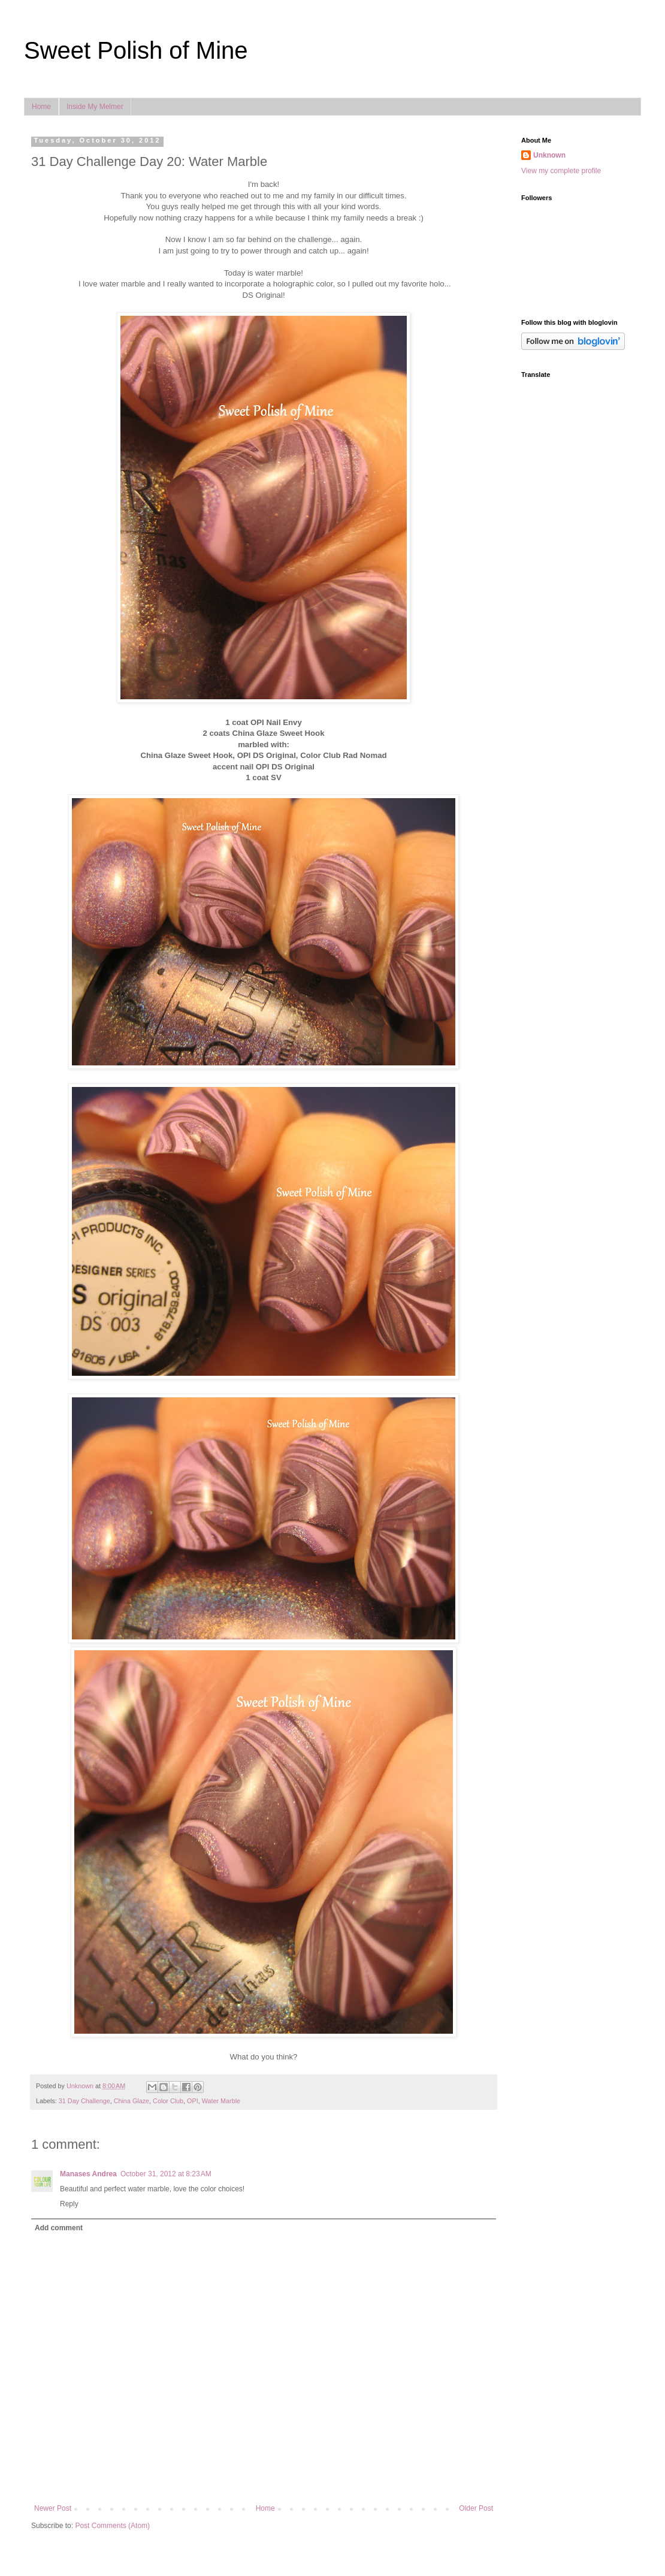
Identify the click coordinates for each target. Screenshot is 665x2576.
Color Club (168, 2100)
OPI (192, 2100)
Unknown (549, 155)
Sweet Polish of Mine (136, 50)
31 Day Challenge (84, 2100)
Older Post (476, 2508)
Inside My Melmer (94, 106)
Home (41, 106)
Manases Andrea (88, 2174)
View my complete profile (561, 171)
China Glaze (131, 2100)
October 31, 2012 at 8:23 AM (165, 2174)
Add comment (59, 2228)
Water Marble (221, 2100)
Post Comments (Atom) (112, 2525)
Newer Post (52, 2508)
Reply (69, 2204)
